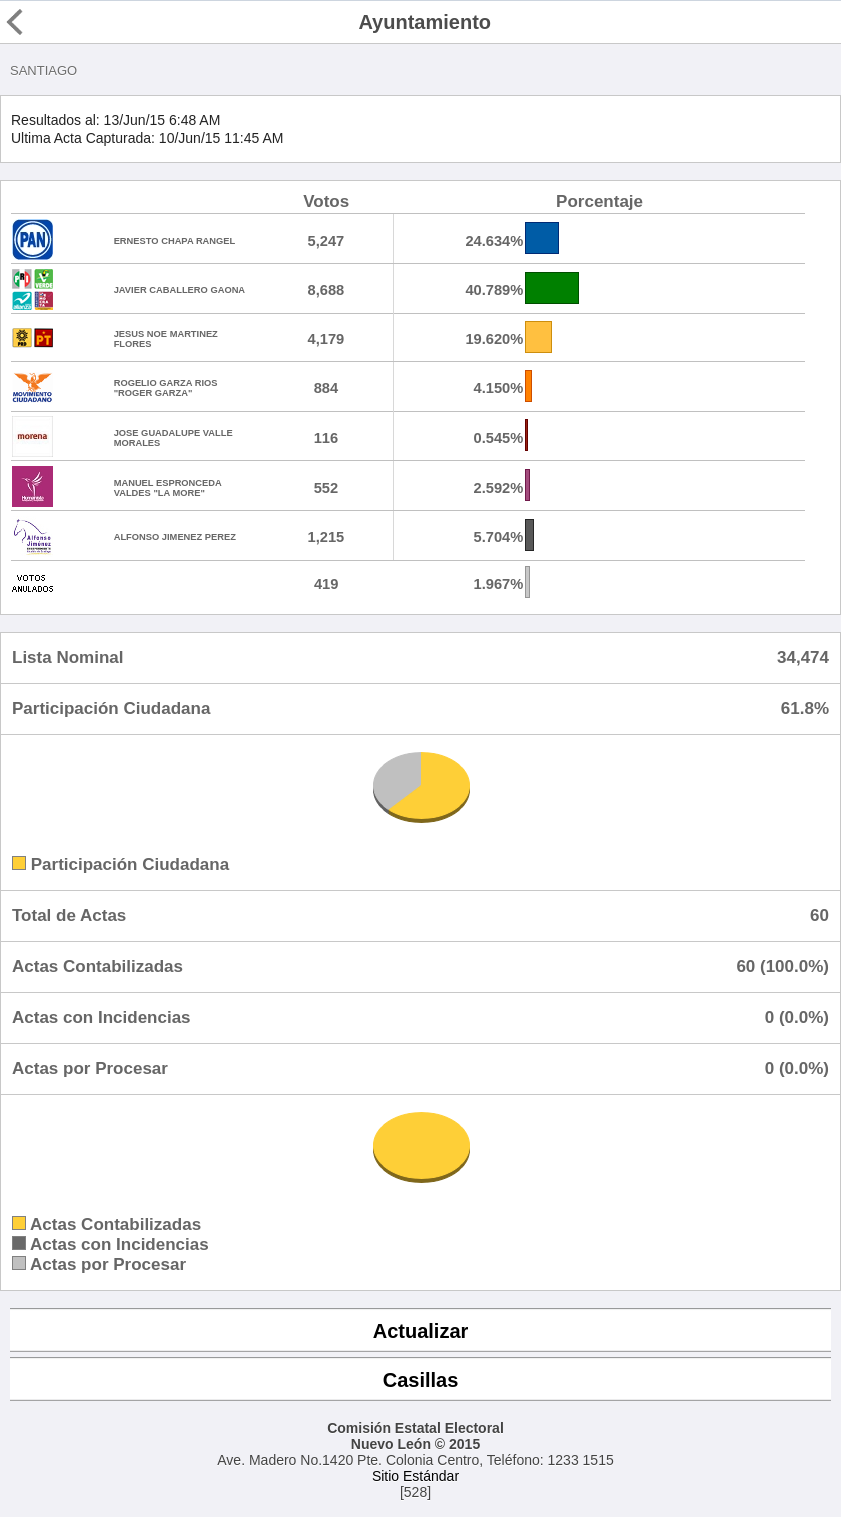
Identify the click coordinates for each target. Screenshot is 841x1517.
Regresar (52, 22)
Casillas (421, 1380)
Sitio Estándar (415, 1476)
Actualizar (421, 1331)
